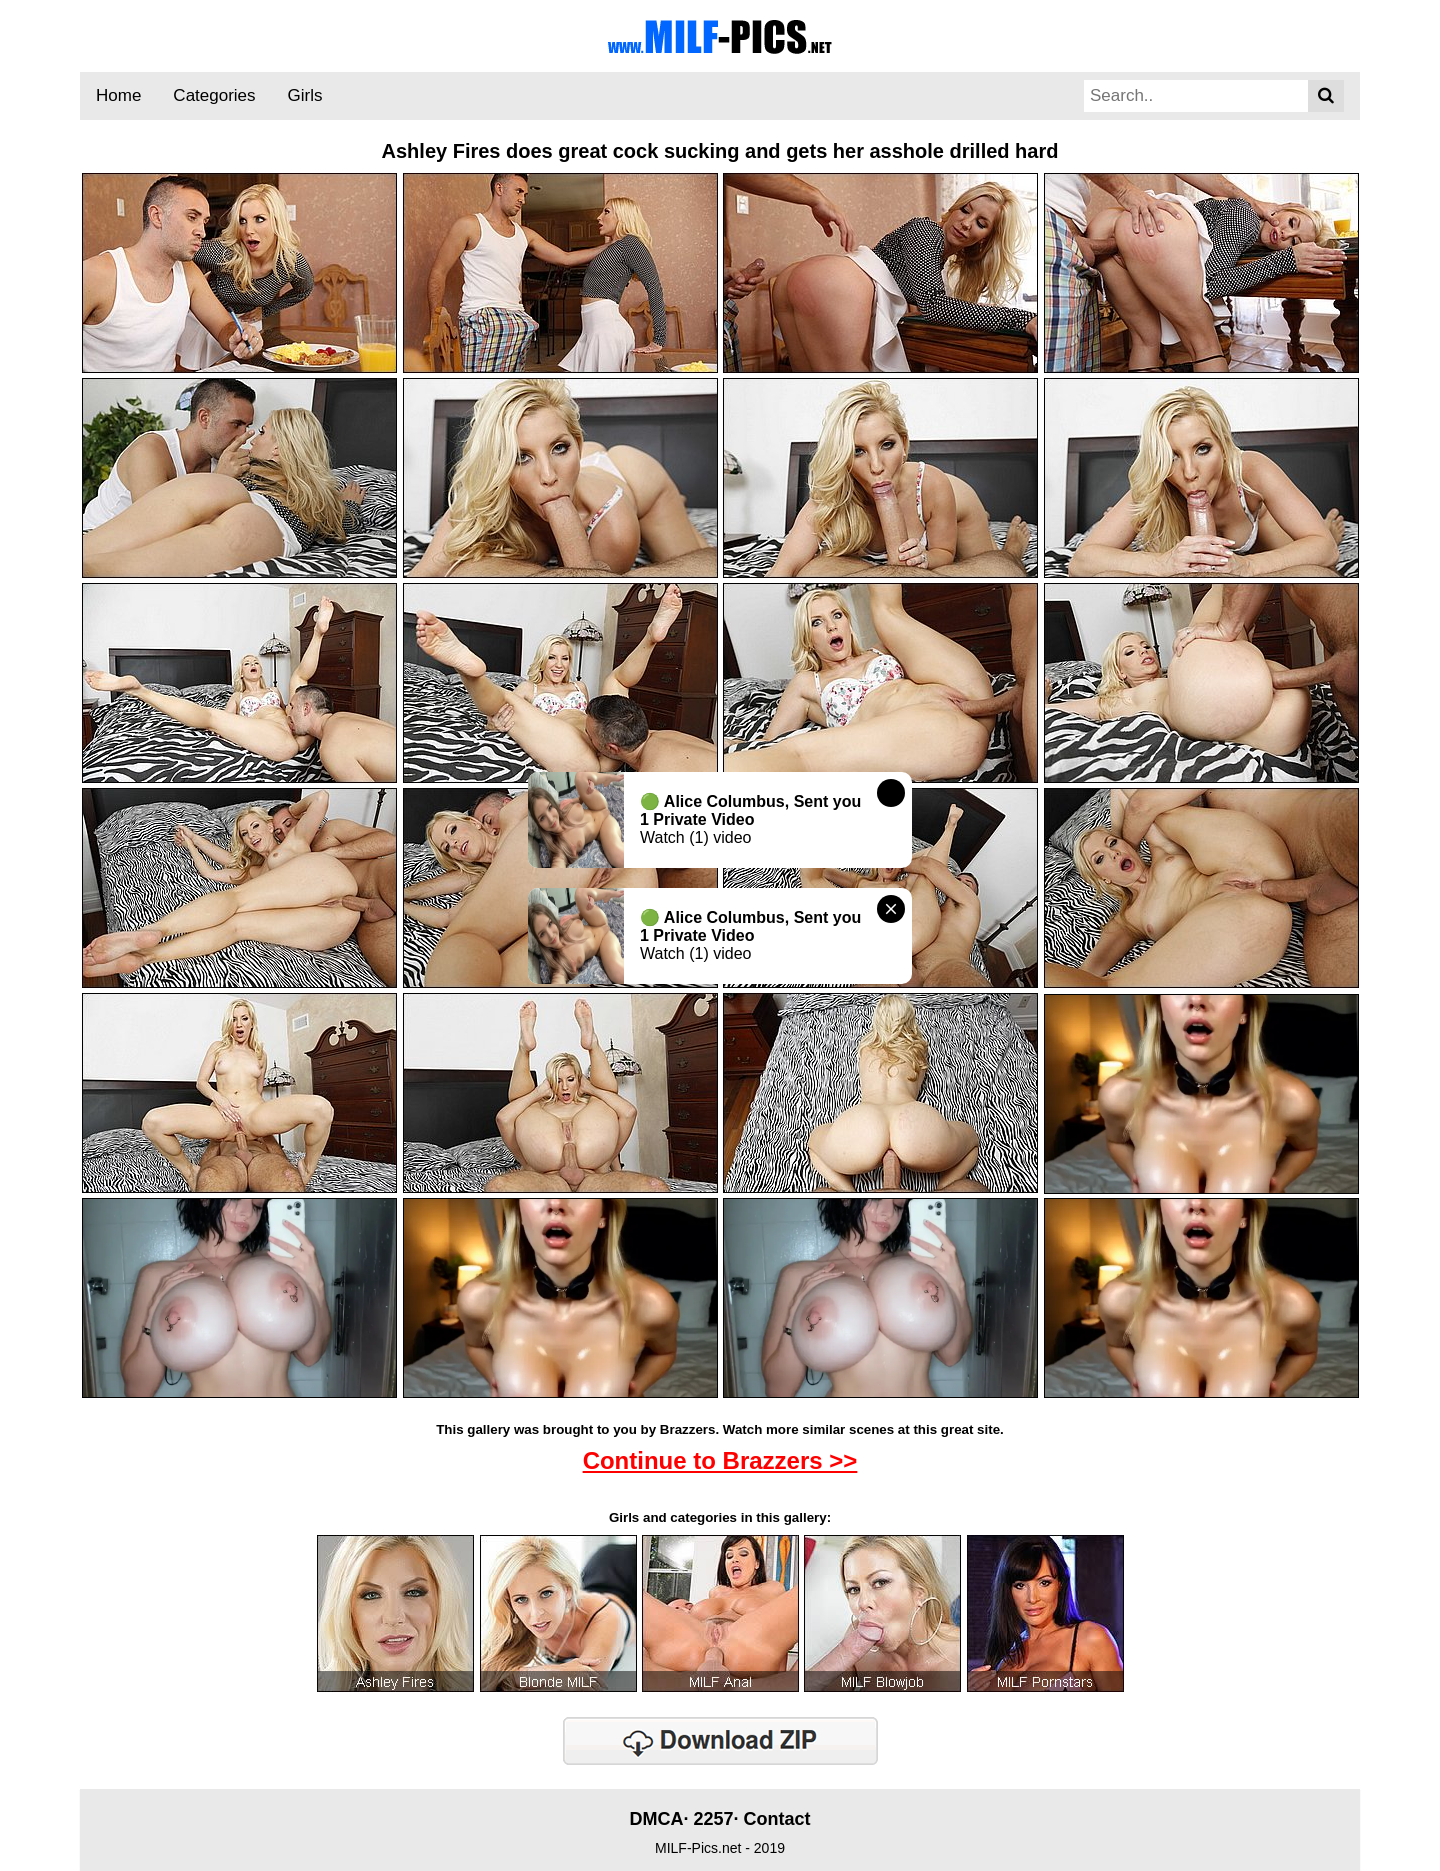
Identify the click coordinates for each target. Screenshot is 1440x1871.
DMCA (656, 1819)
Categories (214, 95)
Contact (777, 1819)
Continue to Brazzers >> (720, 1460)
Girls (305, 95)
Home (118, 95)
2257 (713, 1819)
